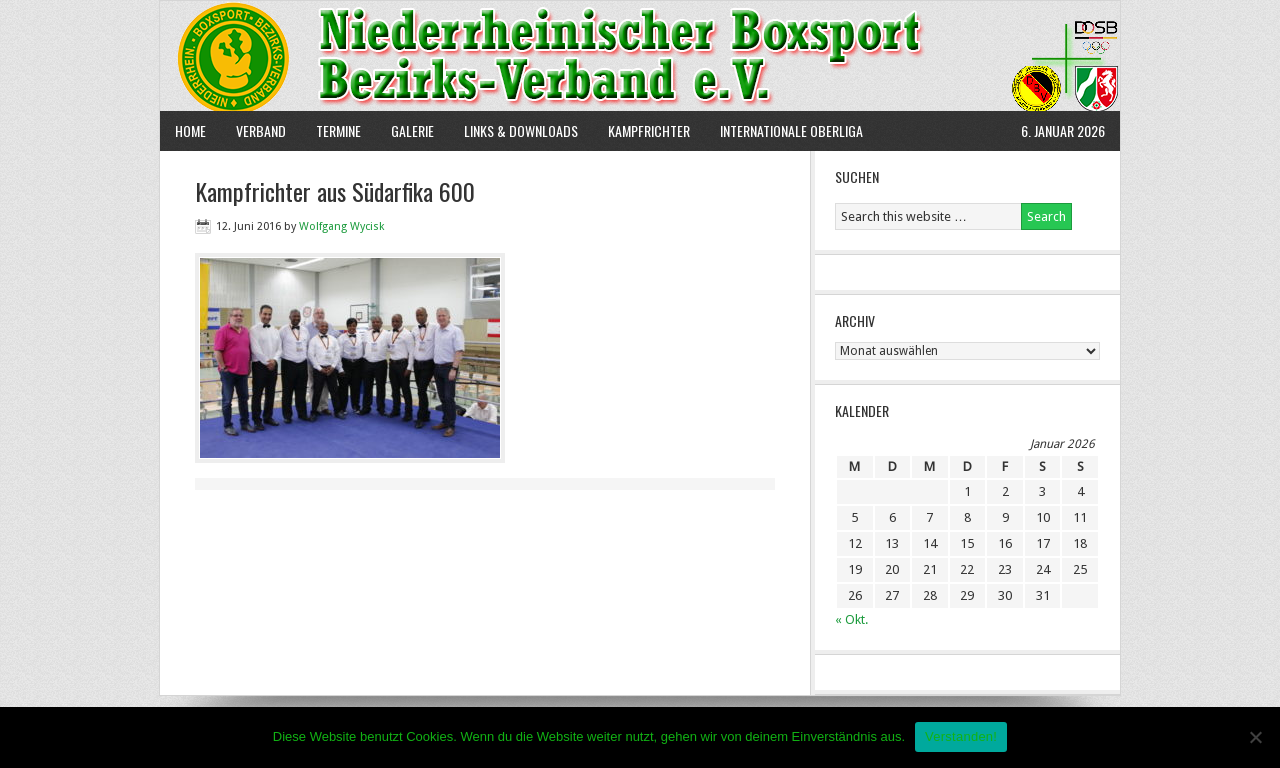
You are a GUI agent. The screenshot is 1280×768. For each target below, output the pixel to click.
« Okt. (851, 619)
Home (190, 130)
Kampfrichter (641, 130)
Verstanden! (961, 736)
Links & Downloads (521, 130)
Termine (338, 130)
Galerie (412, 130)
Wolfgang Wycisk (341, 226)
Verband (253, 130)
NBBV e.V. (640, 56)
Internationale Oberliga (791, 130)
